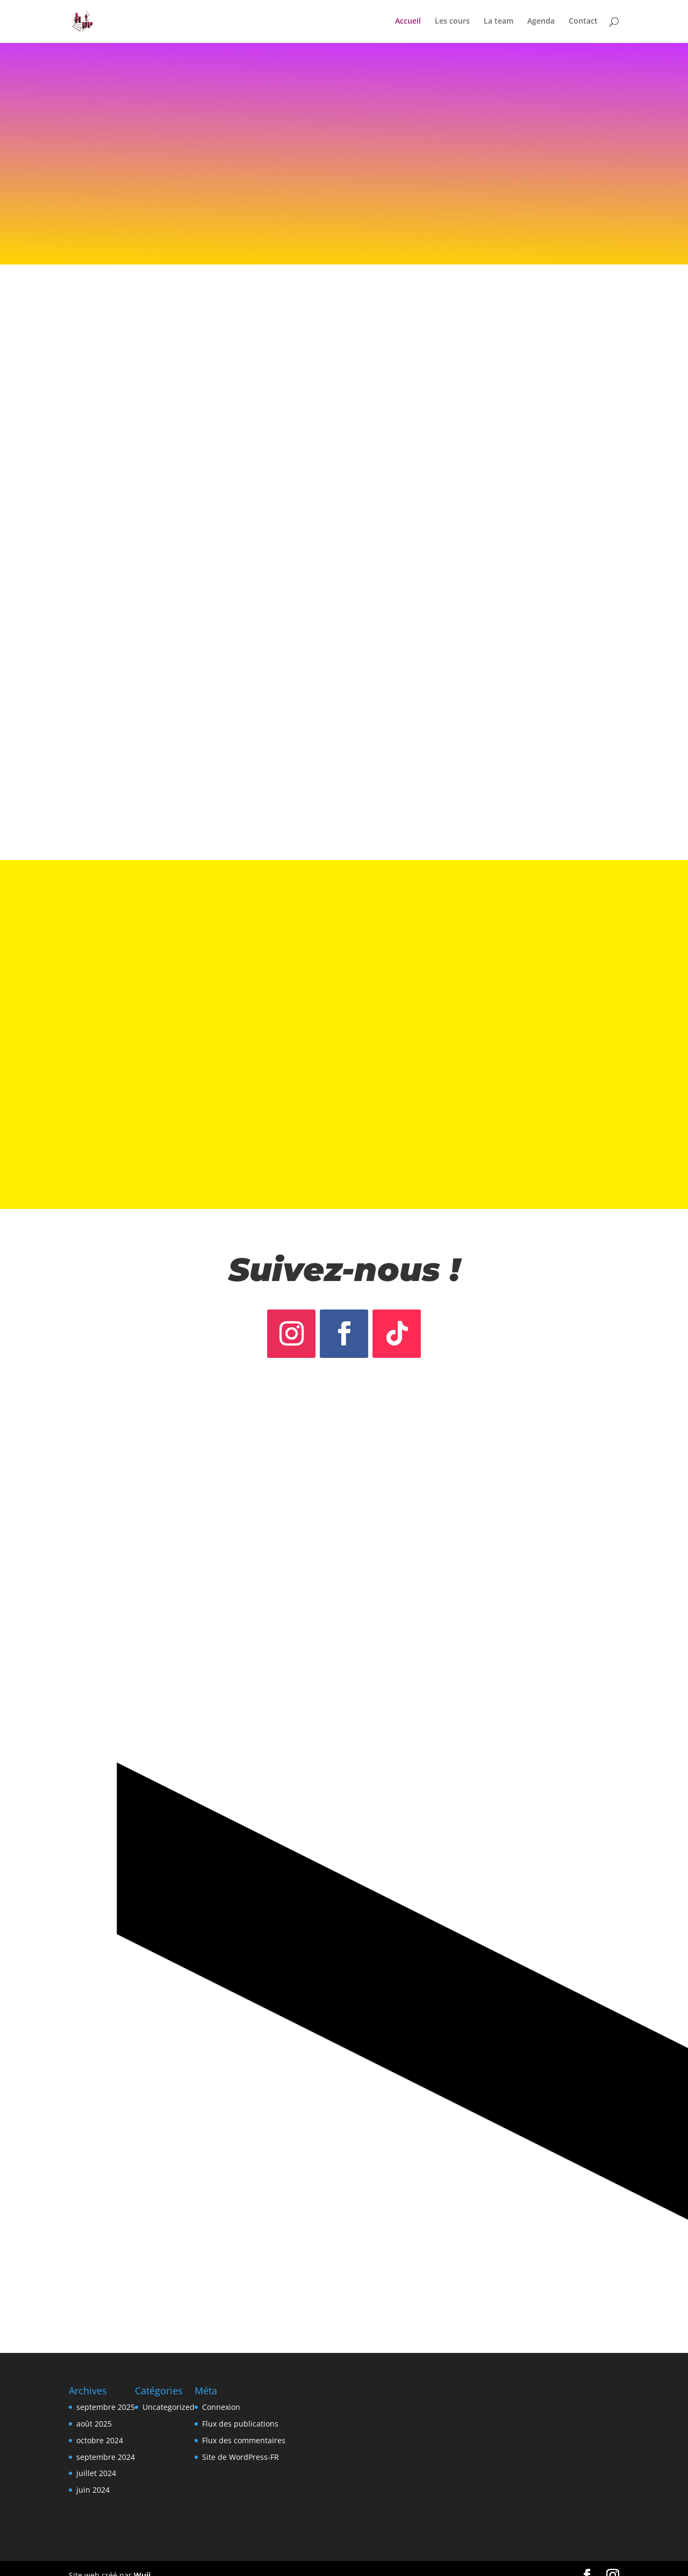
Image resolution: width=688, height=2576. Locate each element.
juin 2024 (93, 2476)
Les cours (452, 22)
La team (498, 22)
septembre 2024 (105, 2443)
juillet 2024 (96, 2460)
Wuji (142, 2562)
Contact (583, 22)
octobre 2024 (99, 2427)
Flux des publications (240, 2410)
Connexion (221, 2393)
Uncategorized (168, 2393)
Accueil (408, 22)
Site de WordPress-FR (240, 2443)
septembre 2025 (105, 2393)
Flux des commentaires (243, 2427)
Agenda (541, 22)
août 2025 (94, 2410)
